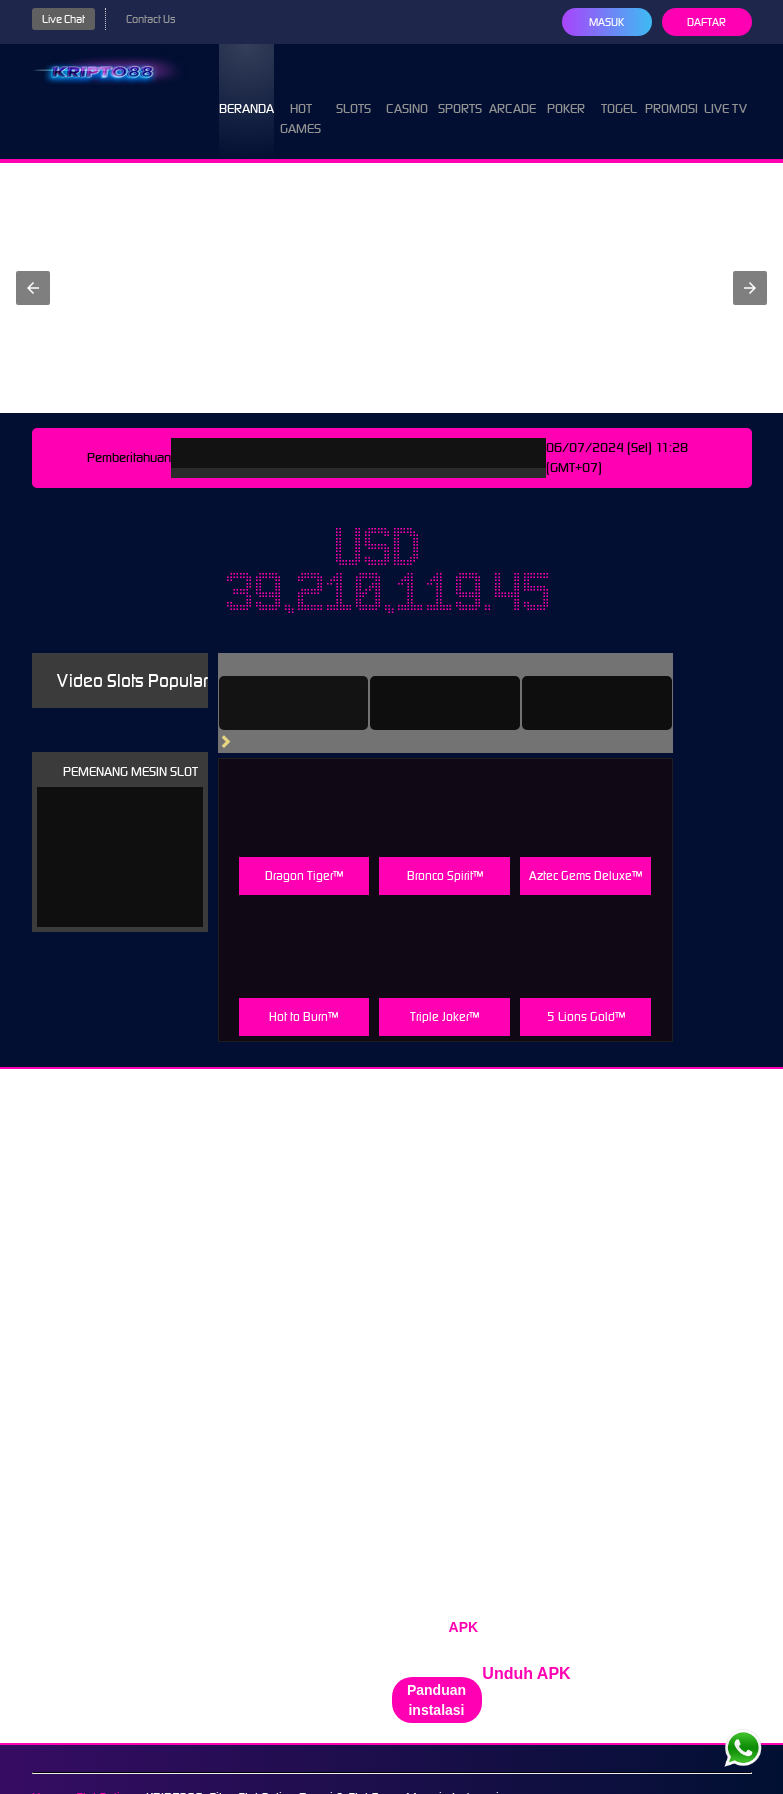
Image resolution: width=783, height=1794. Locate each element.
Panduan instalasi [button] (436, 1700)
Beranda (246, 90)
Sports (460, 90)
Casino (407, 90)
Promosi (671, 90)
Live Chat (63, 19)
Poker (566, 90)
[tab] (294, 703)
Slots (353, 90)
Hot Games (300, 100)
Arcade (512, 90)
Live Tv (725, 90)
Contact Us (150, 19)
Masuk (606, 22)
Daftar (706, 22)
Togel (619, 90)
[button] (33, 288)
